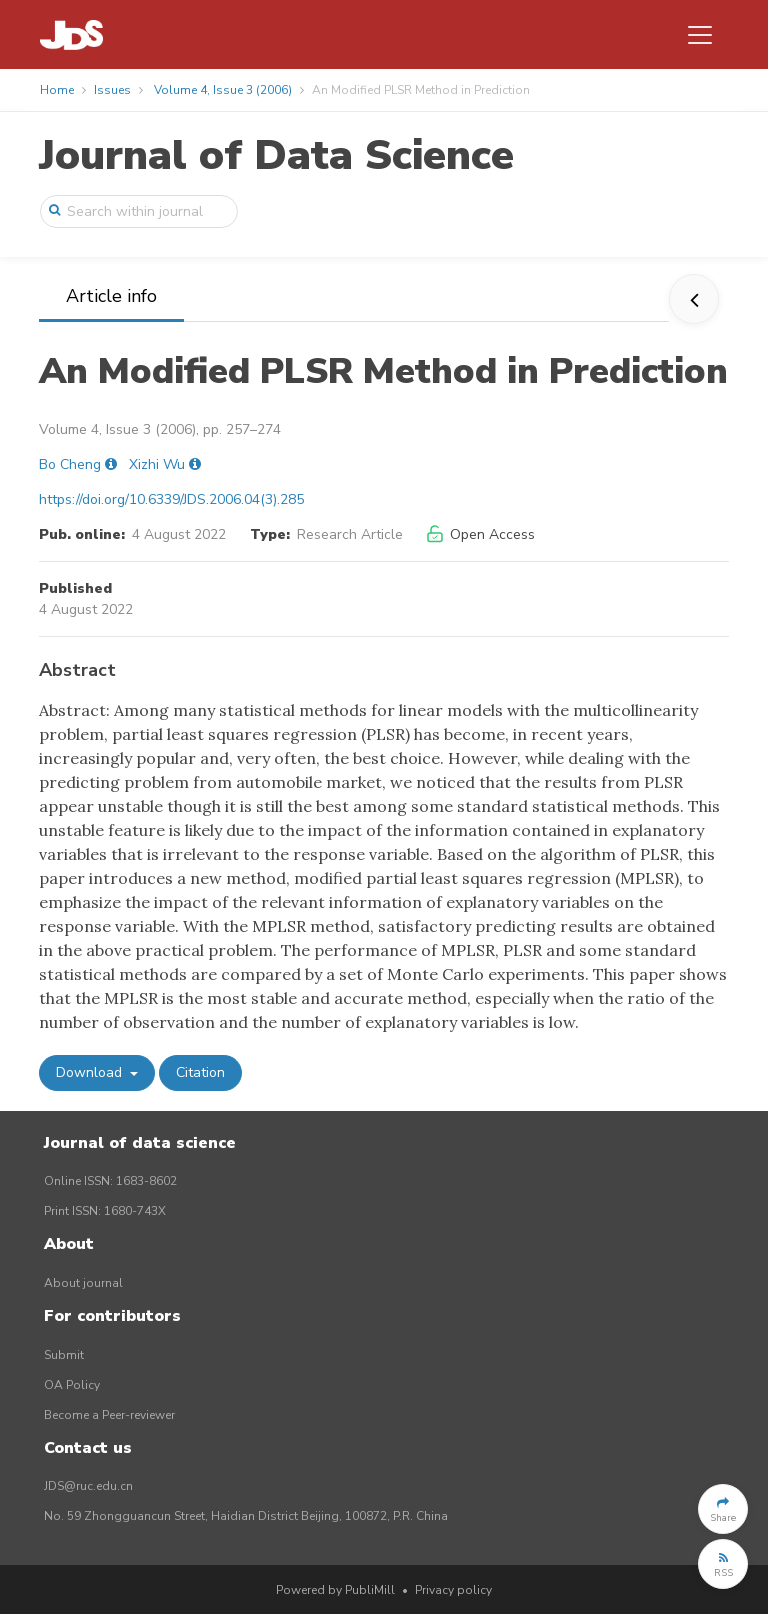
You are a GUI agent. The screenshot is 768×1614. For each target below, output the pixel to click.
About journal (83, 1283)
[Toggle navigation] (700, 35)
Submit (64, 1355)
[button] (723, 1509)
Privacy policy (453, 1590)
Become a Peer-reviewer (109, 1415)
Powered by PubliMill (335, 1590)
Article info (111, 296)
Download (91, 1072)
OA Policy (72, 1385)
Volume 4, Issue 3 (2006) (223, 90)
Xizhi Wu (157, 464)
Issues (112, 90)
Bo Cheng (70, 464)
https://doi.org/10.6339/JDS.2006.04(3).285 (171, 499)
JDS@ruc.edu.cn (88, 1486)
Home (57, 90)
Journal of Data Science (276, 155)
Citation (200, 1072)
